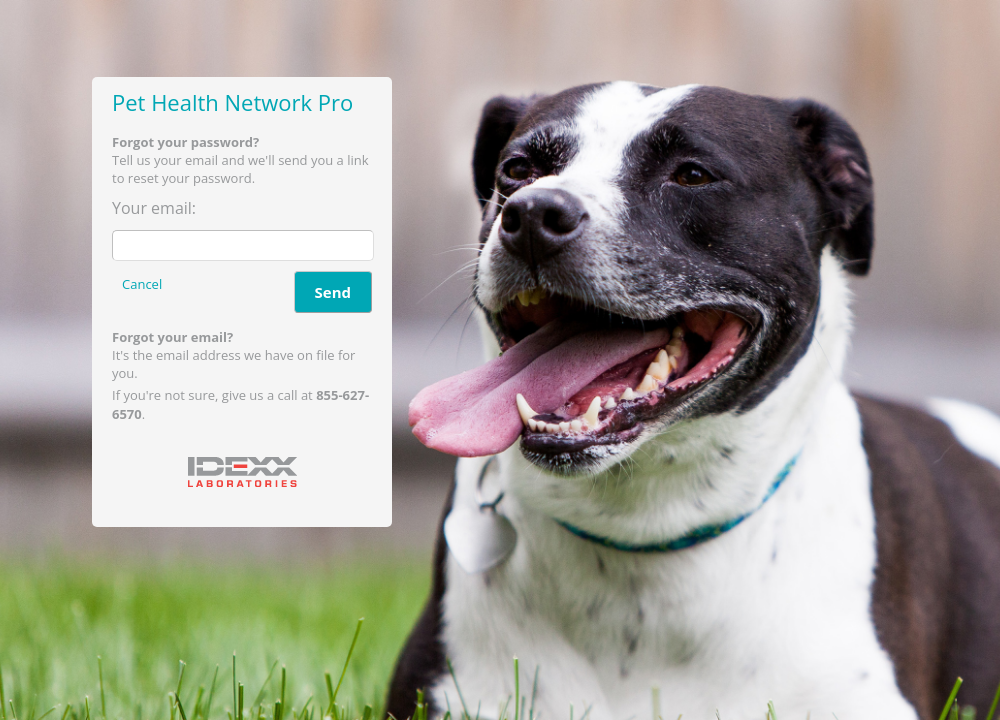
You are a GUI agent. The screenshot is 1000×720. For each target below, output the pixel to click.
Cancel (142, 284)
